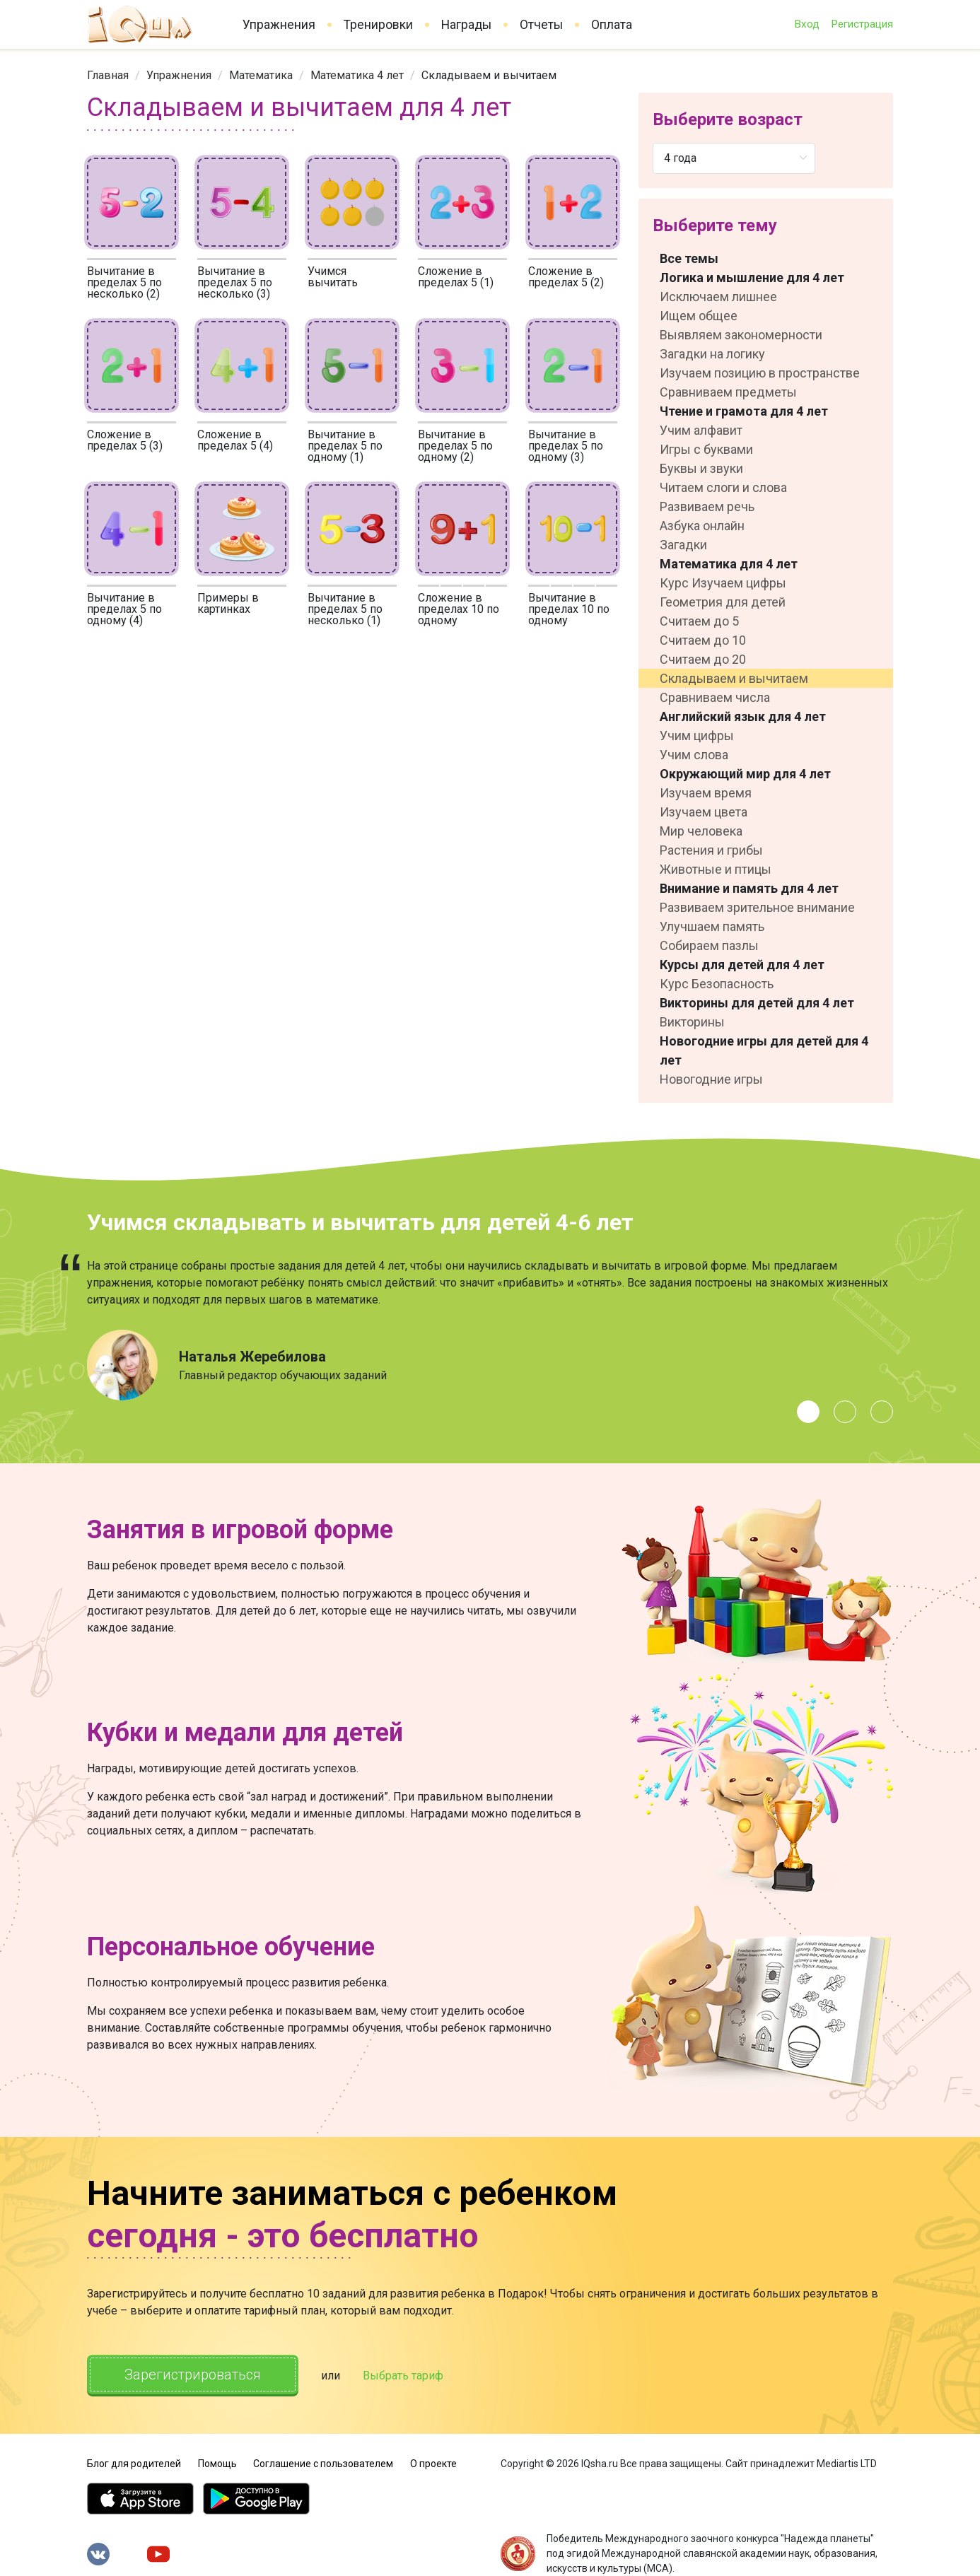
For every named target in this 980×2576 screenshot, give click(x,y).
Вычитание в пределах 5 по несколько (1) (345, 609)
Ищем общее (698, 315)
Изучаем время (706, 792)
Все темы (689, 258)
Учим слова (694, 754)
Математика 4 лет (357, 75)
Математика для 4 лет (729, 563)
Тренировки (378, 25)
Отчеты (541, 25)
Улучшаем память (712, 926)
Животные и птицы (715, 869)
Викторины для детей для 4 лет (757, 1002)
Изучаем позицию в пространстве (760, 372)
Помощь (217, 2463)
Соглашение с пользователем (323, 2463)
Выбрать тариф (403, 2375)
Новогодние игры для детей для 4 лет (764, 1050)
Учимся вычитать (333, 276)
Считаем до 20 (703, 659)
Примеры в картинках (228, 603)
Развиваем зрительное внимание (757, 907)
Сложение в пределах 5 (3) (125, 440)
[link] (108, 75)
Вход (806, 24)
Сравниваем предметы (728, 392)
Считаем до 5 (699, 621)
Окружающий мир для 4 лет (745, 773)
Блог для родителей (134, 2463)
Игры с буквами (706, 449)
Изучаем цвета (703, 811)
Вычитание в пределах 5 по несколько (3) (234, 282)
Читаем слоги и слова (723, 487)
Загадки (683, 544)
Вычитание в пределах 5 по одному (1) (345, 446)
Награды (466, 25)
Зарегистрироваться (192, 2374)
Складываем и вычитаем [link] (488, 75)
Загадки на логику (712, 353)
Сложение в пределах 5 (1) (456, 276)
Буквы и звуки (701, 468)
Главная (108, 75)
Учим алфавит (701, 430)
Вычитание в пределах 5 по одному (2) (455, 446)
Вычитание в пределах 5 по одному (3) (565, 446)
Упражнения (279, 25)
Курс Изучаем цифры (723, 582)
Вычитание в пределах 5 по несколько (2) (124, 282)
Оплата (611, 25)
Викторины (692, 1021)
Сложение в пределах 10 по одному (458, 609)
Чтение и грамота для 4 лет (744, 411)
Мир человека (701, 831)
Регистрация (862, 24)
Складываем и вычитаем (734, 678)
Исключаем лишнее (718, 296)
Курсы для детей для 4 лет (742, 964)
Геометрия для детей (723, 602)
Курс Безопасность (717, 983)
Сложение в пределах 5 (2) (566, 276)
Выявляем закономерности (741, 334)
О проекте (433, 2463)
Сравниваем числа (715, 697)
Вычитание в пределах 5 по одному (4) (124, 609)
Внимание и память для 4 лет (749, 888)
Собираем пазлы (709, 945)
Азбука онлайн (702, 525)
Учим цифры (697, 735)
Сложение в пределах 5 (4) (235, 440)
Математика (261, 75)
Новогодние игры (711, 1079)
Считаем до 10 (703, 640)
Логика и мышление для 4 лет (752, 277)
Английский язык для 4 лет (743, 716)
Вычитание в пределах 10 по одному (568, 609)
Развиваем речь (707, 506)
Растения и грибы (711, 850)
